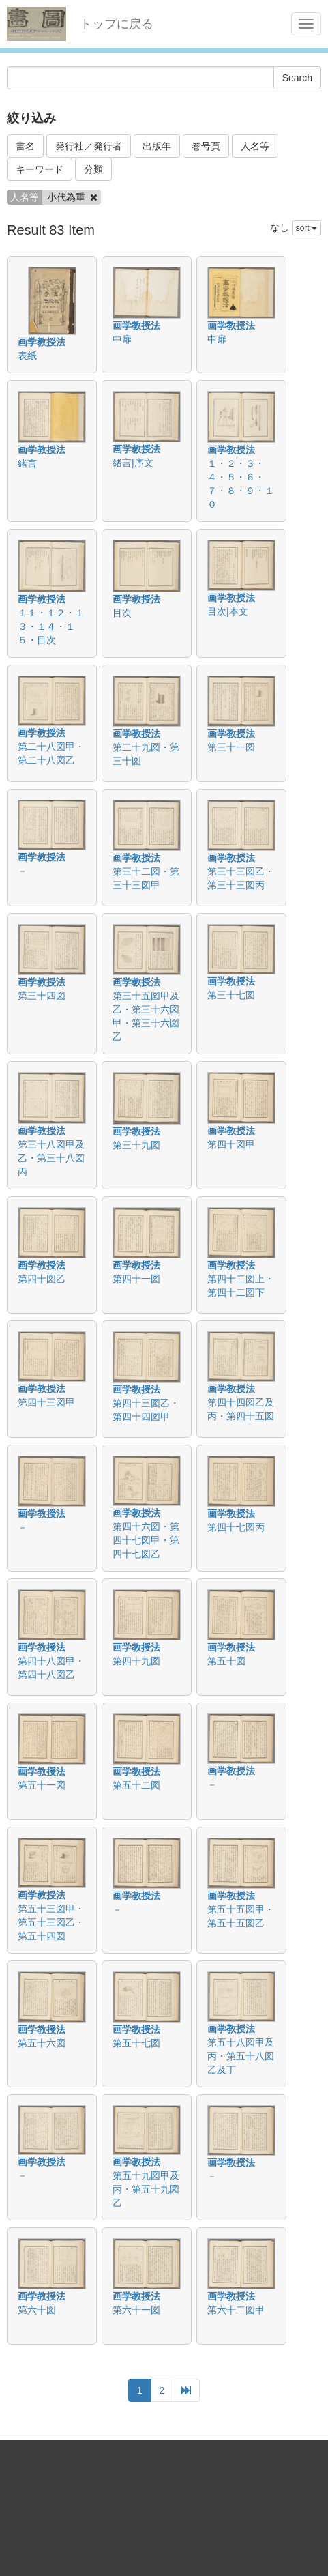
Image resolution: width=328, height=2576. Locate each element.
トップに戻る (116, 24)
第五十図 (226, 1660)
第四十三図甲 (46, 1402)
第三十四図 (41, 995)
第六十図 (37, 2309)
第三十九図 (136, 1145)
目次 (122, 612)
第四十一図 (136, 1278)
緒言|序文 (133, 462)
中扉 (122, 339)
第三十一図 (231, 747)
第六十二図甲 (236, 2309)
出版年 (157, 146)
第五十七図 (136, 2043)
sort (306, 228)
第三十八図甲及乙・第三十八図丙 (51, 1158)
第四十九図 (136, 1660)
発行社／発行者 (88, 146)
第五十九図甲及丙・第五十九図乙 (146, 2189)
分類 (93, 169)
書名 (25, 146)
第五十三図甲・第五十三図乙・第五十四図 (51, 1922)
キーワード (39, 169)
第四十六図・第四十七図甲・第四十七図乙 (146, 1540)
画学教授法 (41, 341)
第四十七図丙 (236, 1527)
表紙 (27, 355)
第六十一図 (136, 2309)
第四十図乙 (41, 1278)
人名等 (255, 146)
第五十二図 (136, 1785)
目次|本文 (227, 611)
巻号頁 (206, 146)
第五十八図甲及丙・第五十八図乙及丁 (240, 2056)
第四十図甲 (231, 1144)
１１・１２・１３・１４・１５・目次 (51, 626)
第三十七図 (231, 994)
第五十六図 (41, 2043)
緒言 (27, 463)
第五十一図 (41, 1785)
